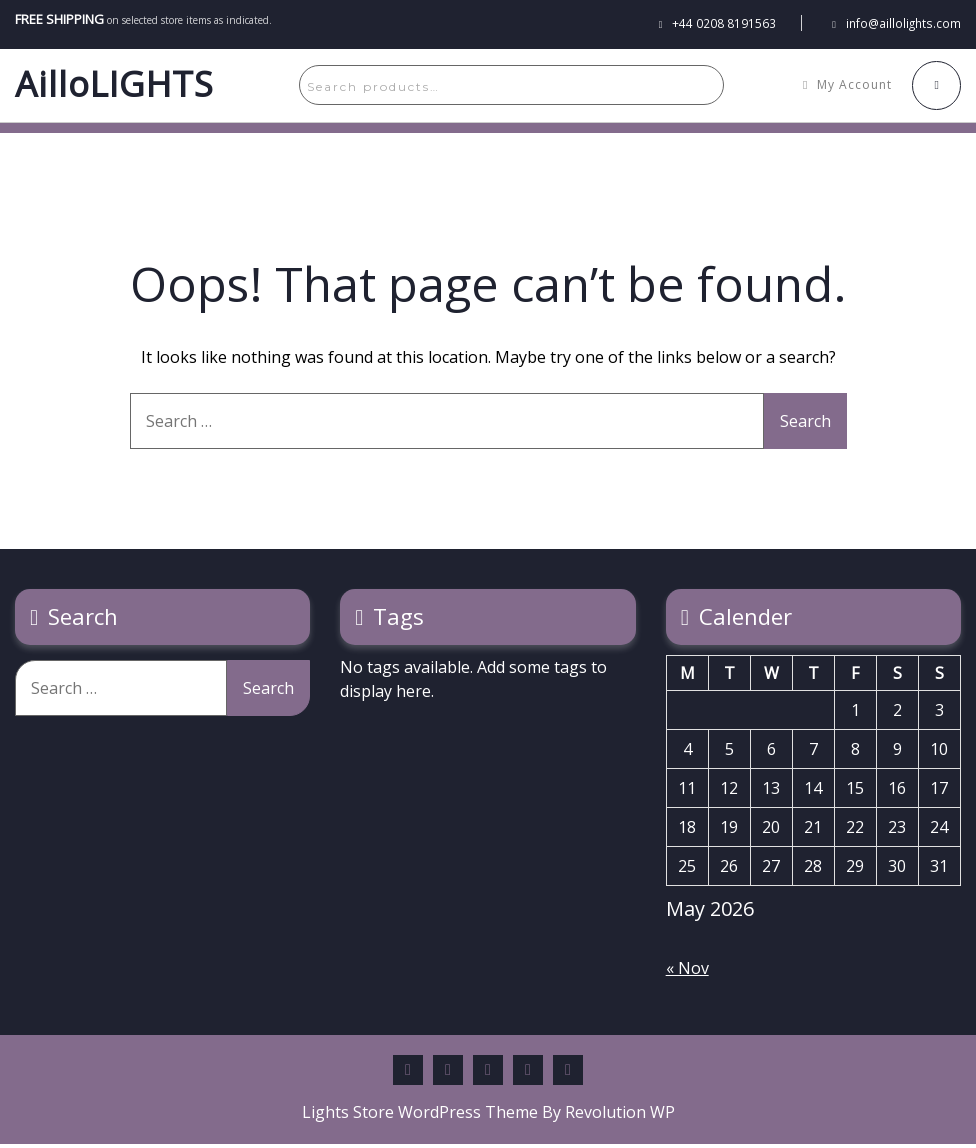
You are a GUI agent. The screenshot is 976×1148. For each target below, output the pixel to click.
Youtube (528, 1074)
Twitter (488, 1074)
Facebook (408, 1074)
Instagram (568, 1074)
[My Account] (852, 87)
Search (684, 87)
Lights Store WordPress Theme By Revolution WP (488, 1116)
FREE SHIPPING (54, 17)
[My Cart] (939, 87)
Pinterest (448, 1074)
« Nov (687, 972)
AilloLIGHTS (114, 86)
